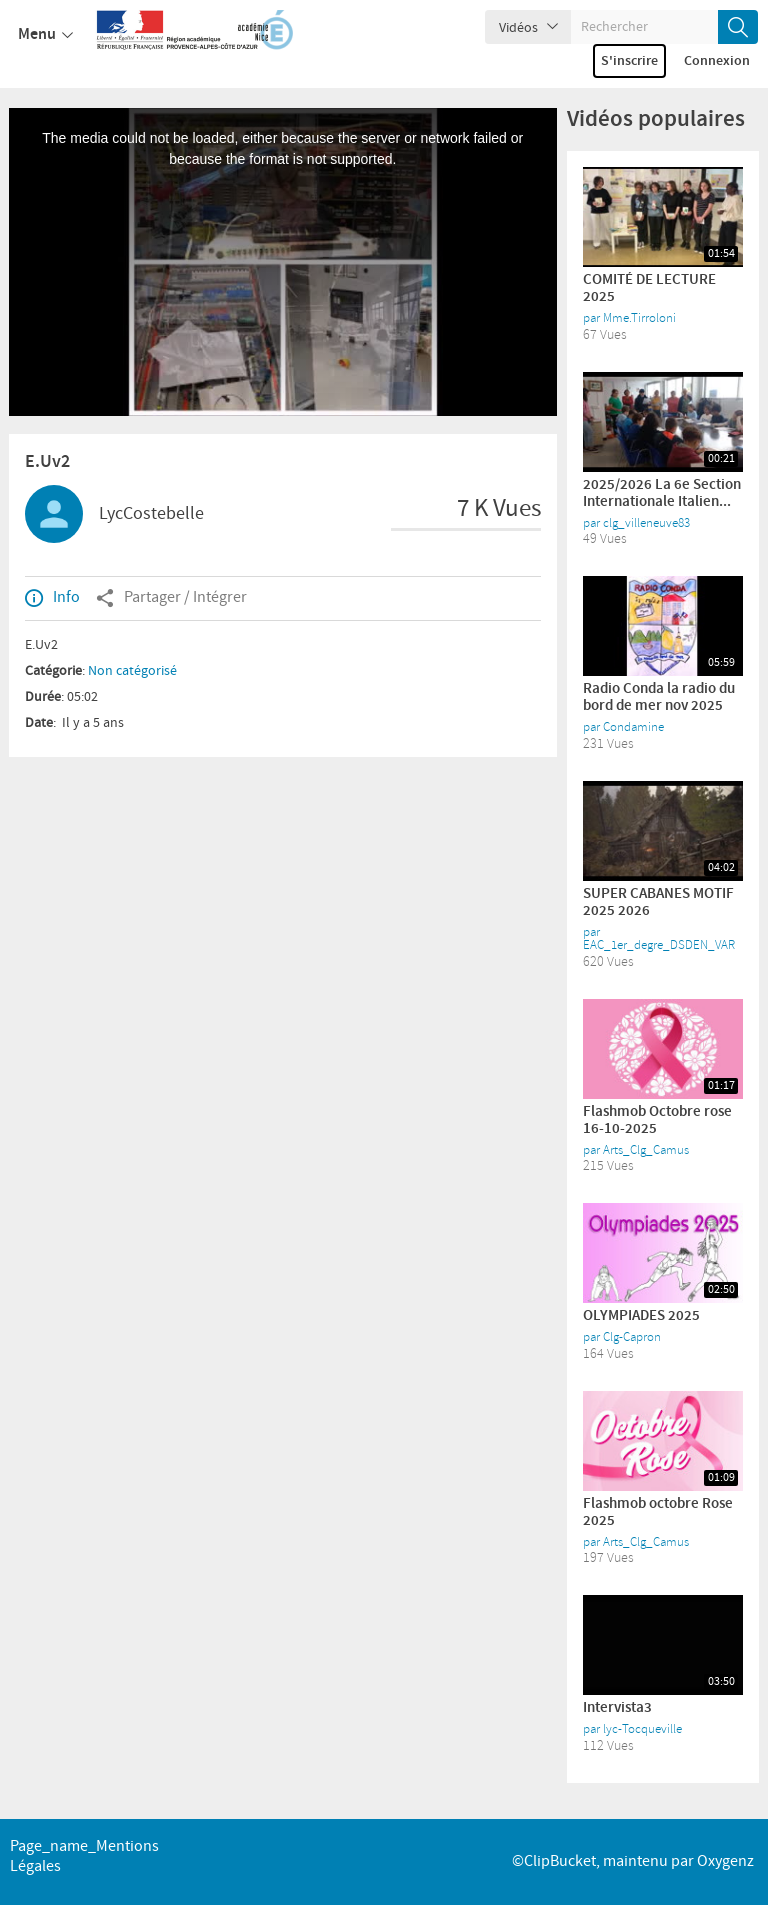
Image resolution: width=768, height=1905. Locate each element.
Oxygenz (725, 1861)
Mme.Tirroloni (639, 318)
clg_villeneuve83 (646, 523)
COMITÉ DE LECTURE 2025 (649, 288)
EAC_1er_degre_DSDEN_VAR (659, 945)
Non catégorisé (132, 671)
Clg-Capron (632, 1337)
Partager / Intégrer (171, 598)
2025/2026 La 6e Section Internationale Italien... (662, 493)
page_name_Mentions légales (84, 1856)
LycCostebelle (151, 514)
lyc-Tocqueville (642, 1729)
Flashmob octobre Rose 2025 (658, 1512)
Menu (45, 35)
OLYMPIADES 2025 (641, 1316)
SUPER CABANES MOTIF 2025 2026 (658, 902)
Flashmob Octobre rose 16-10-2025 (657, 1120)
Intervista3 (617, 1708)
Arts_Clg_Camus (646, 1150)
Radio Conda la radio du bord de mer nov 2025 (659, 697)
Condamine (633, 727)
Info (52, 598)
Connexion (717, 61)
